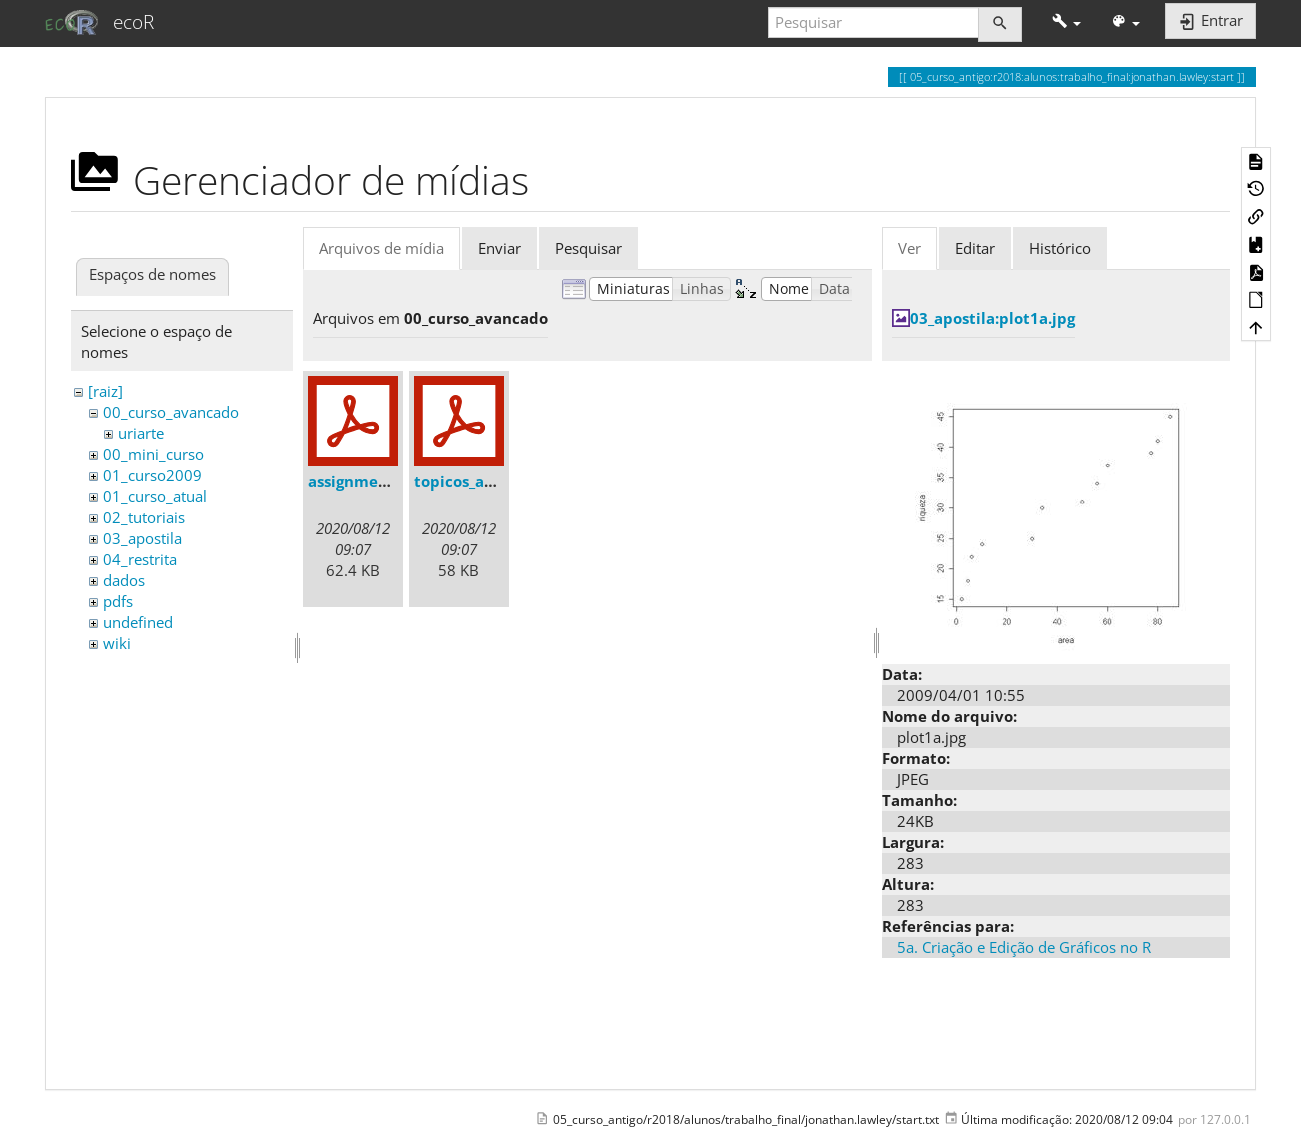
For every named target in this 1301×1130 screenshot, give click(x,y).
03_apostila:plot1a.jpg (992, 318)
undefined (138, 622)
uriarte (141, 433)
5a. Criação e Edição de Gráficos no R (1024, 947)
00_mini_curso (153, 454)
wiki (117, 643)
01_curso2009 (152, 475)
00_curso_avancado (171, 412)
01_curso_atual (155, 496)
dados (124, 580)
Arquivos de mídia (381, 248)
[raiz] (105, 391)
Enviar (499, 248)
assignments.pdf (370, 481)
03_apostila (142, 538)
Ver (909, 248)
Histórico (1060, 248)
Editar (975, 248)
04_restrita (140, 559)
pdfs (118, 601)
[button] (1066, 22)
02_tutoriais (144, 517)
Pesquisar (588, 248)
